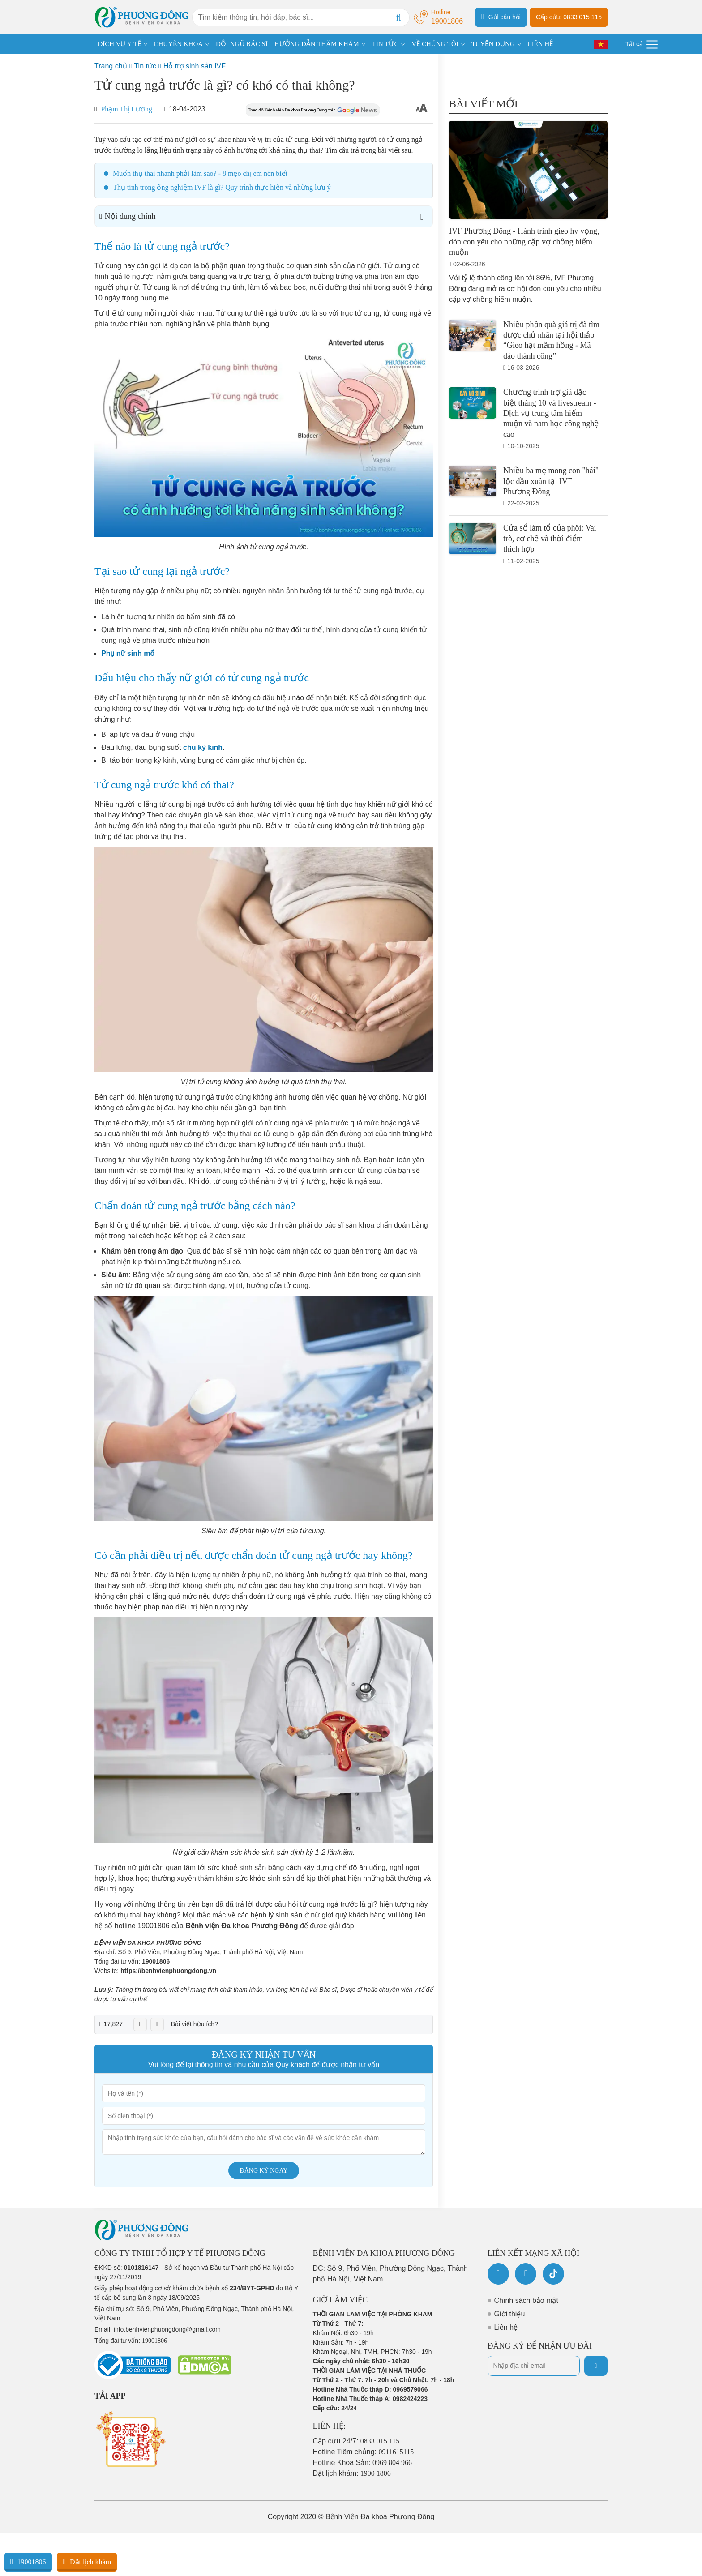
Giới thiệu (509, 2314)
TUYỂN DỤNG (493, 43)
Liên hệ (506, 2327)
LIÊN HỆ (540, 43)
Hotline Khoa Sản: (362, 2462)
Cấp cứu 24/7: (356, 2441)
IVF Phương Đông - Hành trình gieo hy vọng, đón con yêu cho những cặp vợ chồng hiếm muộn (524, 242)
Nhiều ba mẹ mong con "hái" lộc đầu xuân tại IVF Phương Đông (551, 481)
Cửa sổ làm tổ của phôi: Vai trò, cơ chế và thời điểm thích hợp (549, 538)
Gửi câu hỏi (501, 17)
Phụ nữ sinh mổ (127, 653)
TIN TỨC (385, 43)
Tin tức (145, 66)
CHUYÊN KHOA (178, 43)
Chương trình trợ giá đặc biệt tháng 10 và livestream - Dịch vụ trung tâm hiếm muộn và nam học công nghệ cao (551, 413)
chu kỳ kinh (203, 747)
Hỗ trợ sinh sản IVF (194, 66)
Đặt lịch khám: (352, 2473)
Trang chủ (110, 66)
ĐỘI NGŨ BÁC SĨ (242, 43)
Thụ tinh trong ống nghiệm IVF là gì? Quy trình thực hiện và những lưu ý (222, 187)
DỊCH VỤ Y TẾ (119, 43)
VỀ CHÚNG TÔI (434, 43)
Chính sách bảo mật (526, 2300)
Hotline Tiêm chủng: (363, 2452)
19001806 (156, 1961)
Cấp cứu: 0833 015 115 (569, 17)
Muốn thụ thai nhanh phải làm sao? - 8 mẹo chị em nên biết (200, 173)
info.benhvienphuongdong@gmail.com (167, 2329)
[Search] (398, 17)
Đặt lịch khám (87, 2562)
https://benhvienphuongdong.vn (168, 1970)
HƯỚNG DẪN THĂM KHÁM (316, 43)
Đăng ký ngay (264, 2170)
